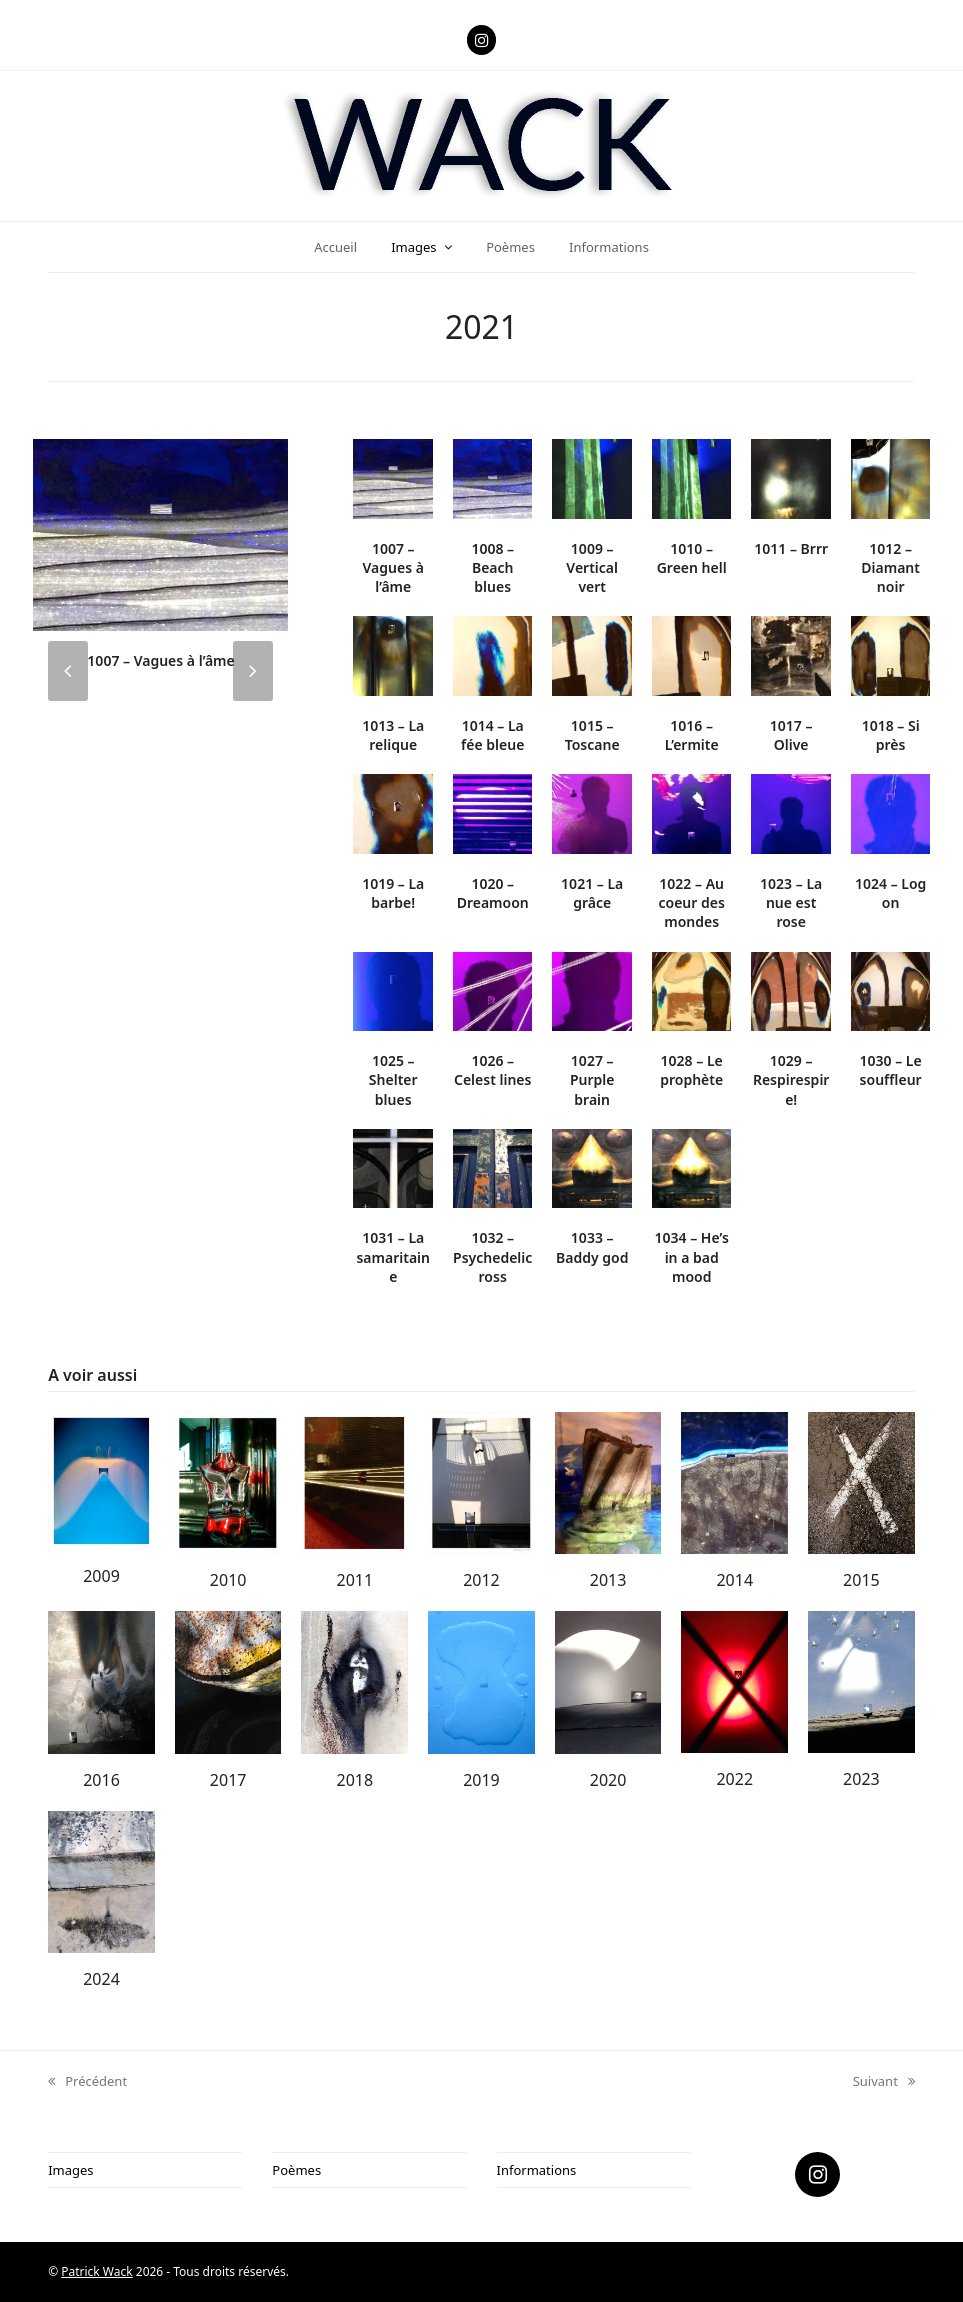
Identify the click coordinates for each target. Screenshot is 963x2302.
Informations (537, 2170)
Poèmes (296, 2170)
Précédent (87, 2082)
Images (70, 2170)
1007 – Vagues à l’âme (160, 660)
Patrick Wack (96, 2271)
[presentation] (68, 671)
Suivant (884, 2082)
